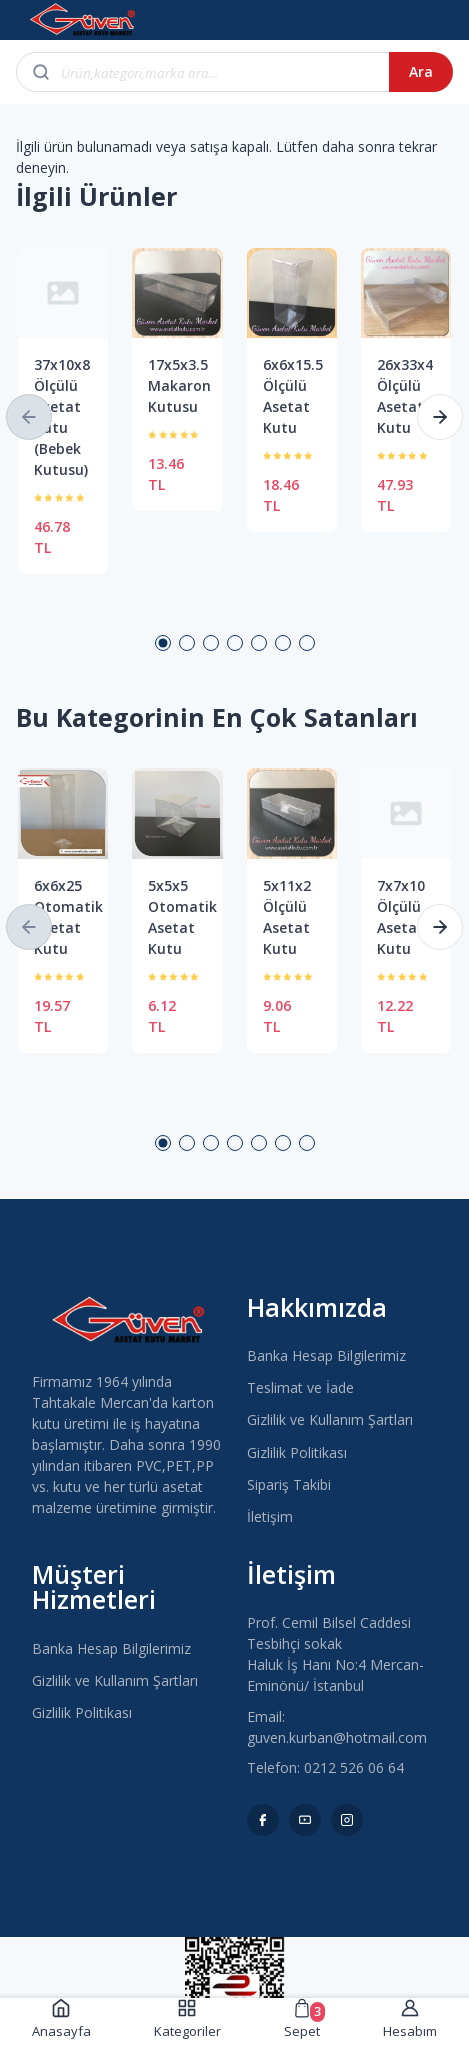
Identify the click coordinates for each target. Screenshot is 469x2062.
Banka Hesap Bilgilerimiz (326, 1355)
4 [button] (235, 643)
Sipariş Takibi (289, 1484)
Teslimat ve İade (300, 1387)
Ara (421, 71)
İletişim (270, 1516)
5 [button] (259, 643)
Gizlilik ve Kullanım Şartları (330, 1419)
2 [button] (187, 643)
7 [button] (307, 643)
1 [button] (163, 643)
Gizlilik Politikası (297, 1452)
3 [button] (211, 643)
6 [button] (283, 643)
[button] (29, 417)
